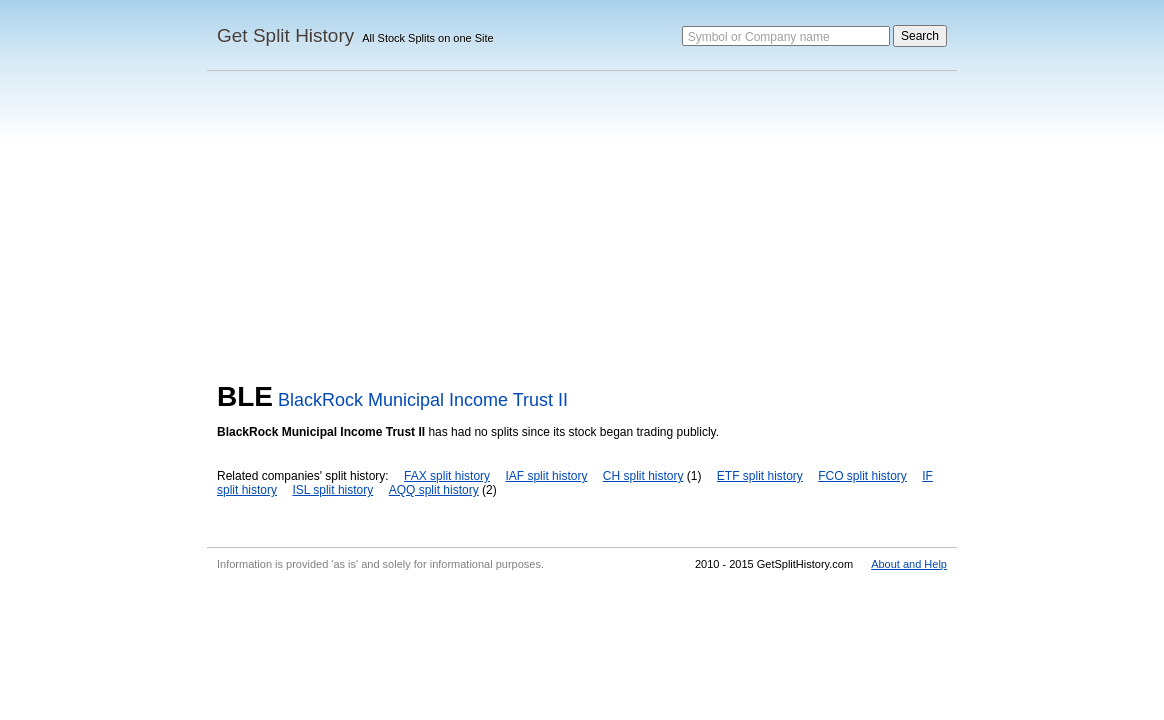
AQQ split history (434, 490)
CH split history (643, 476)
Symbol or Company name (759, 37)
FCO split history (862, 476)
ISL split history (332, 490)
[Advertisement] (582, 231)
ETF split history (760, 476)
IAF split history (546, 476)
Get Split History (285, 35)
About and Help (909, 564)
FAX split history (447, 476)
